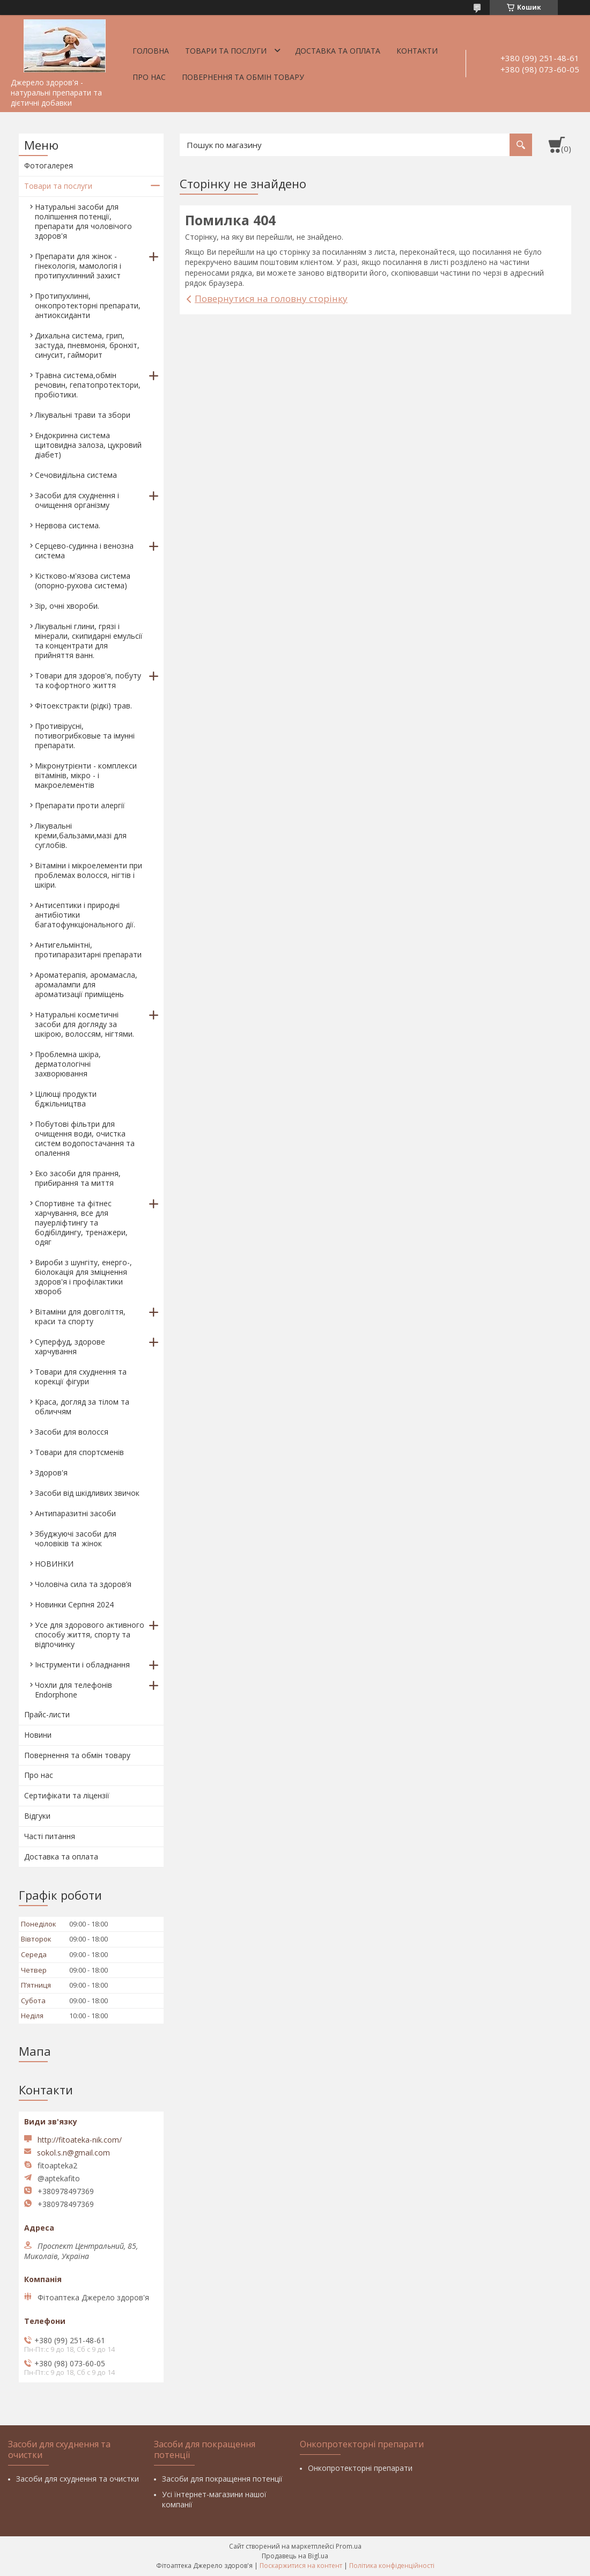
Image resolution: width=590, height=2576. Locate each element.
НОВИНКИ (54, 1564)
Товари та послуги (226, 51)
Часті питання (49, 1836)
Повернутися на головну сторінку (271, 298)
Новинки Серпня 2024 (74, 1604)
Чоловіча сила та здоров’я (83, 1584)
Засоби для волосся (71, 1432)
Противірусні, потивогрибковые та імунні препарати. (85, 735)
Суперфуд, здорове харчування (70, 1346)
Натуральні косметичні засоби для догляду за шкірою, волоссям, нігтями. (84, 1024)
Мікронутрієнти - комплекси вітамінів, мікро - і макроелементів (86, 775)
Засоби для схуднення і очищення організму (77, 500)
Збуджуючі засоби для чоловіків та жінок (75, 1538)
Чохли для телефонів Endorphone (73, 1690)
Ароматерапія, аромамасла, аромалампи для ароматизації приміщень (86, 984)
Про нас (149, 77)
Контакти (417, 51)
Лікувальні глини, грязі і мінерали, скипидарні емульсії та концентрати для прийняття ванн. (89, 640)
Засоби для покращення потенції (222, 2479)
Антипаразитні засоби (75, 1513)
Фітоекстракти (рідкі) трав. (83, 705)
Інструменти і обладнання (82, 1664)
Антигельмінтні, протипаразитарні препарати (88, 949)
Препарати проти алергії (80, 805)
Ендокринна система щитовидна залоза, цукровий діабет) (88, 445)
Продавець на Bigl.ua (295, 2555)
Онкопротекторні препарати (360, 2468)
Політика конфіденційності (391, 2565)
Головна (150, 51)
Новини (37, 1735)
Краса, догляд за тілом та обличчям (82, 1406)
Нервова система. (67, 525)
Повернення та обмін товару (243, 77)
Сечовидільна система (76, 475)
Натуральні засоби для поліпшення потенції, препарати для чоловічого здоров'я (83, 221)
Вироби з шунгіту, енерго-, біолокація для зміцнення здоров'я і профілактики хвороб (83, 1276)
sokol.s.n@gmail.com (73, 2153)
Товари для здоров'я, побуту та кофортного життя (88, 680)
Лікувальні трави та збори (82, 415)
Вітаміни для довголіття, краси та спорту (80, 1316)
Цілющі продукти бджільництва (66, 1099)
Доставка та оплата (337, 51)
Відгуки (37, 1816)
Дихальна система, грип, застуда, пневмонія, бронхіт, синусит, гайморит (87, 345)
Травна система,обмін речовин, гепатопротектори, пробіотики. (88, 385)
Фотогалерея (48, 165)
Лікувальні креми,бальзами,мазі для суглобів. (81, 835)
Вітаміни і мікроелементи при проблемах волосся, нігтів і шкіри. (88, 875)
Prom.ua (349, 2546)
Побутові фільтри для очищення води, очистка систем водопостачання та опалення (85, 1138)
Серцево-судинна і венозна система (84, 550)
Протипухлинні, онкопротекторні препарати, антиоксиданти (88, 305)
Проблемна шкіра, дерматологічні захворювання (68, 1064)
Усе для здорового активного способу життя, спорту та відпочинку (89, 1634)
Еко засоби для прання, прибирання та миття (78, 1178)
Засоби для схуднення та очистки (77, 2479)
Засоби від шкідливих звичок (87, 1493)
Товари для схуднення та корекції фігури (81, 1376)
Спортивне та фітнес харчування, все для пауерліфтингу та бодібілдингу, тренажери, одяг (81, 1222)
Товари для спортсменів (79, 1452)
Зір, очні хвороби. (67, 606)
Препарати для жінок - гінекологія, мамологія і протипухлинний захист (78, 266)
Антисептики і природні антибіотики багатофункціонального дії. (85, 914)
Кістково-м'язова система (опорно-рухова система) (82, 581)
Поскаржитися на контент (301, 2565)
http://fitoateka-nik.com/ (80, 2140)
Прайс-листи (47, 1714)
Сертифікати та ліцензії (66, 1795)
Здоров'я (51, 1472)
